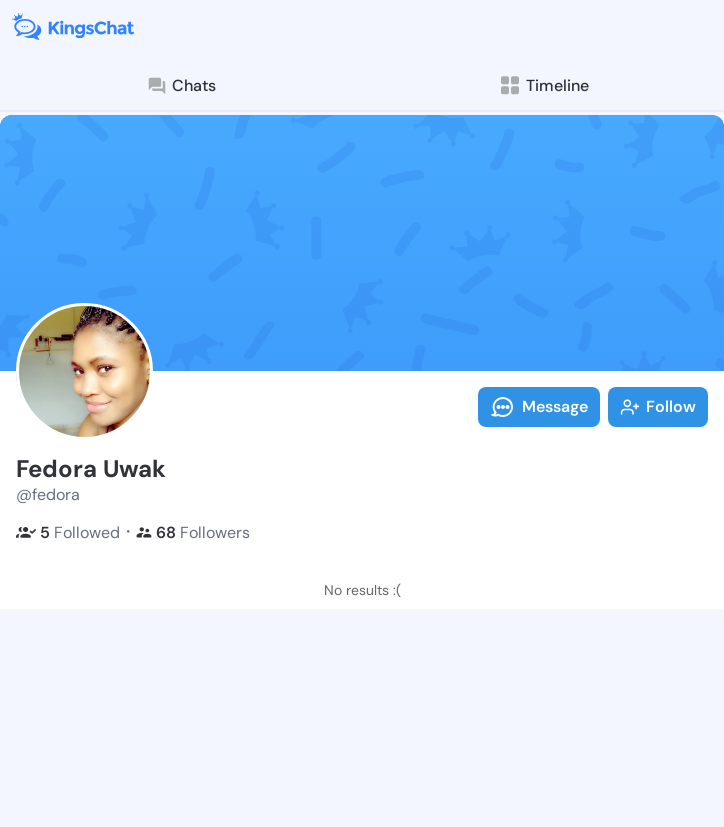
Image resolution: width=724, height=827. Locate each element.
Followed (68, 532)
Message (539, 407)
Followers (193, 532)
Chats (181, 86)
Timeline (543, 85)
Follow (658, 406)
